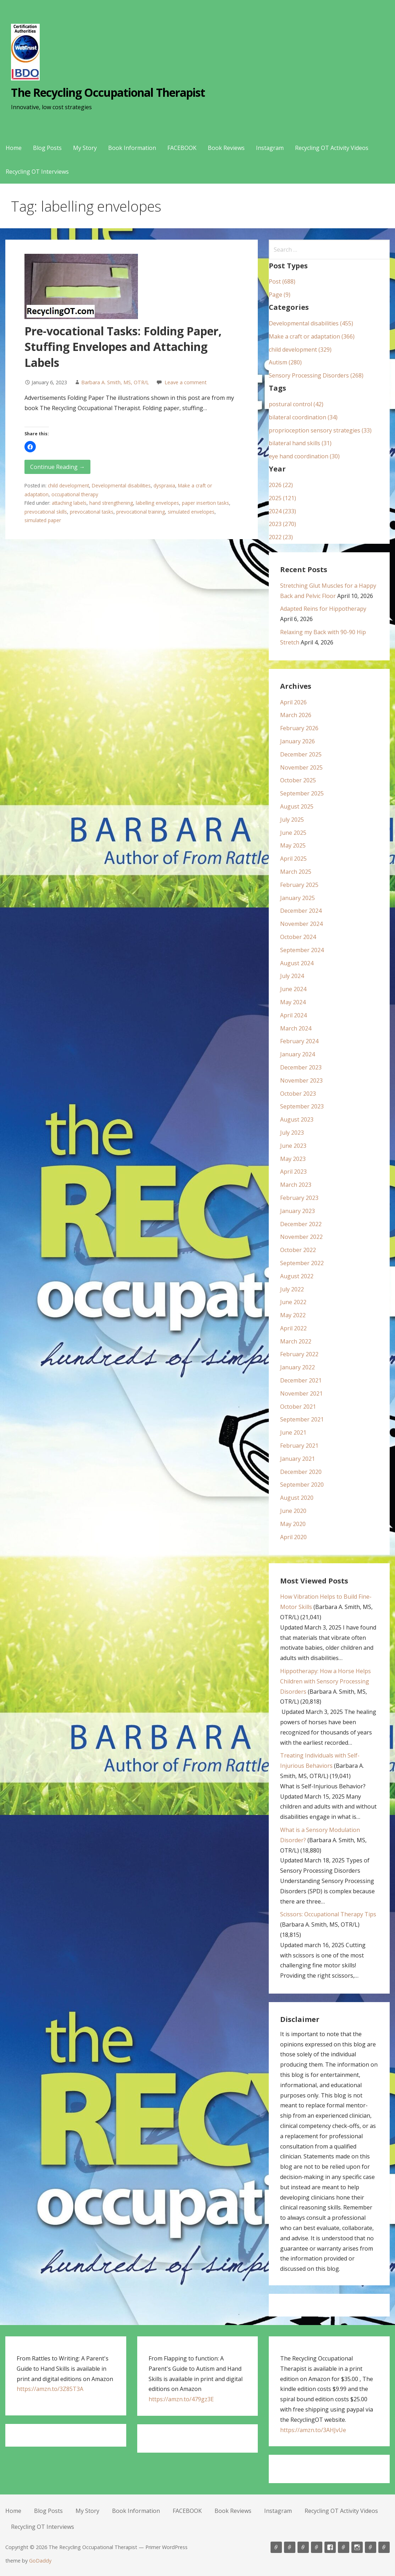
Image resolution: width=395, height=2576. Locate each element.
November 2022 (301, 1237)
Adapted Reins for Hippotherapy (323, 609)
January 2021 (297, 1459)
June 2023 (293, 1146)
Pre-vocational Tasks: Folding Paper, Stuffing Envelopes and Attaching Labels (123, 346)
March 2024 (295, 1028)
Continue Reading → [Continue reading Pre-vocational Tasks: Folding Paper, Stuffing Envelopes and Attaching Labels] (57, 467)
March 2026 (295, 715)
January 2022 (297, 1367)
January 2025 (297, 898)
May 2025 (293, 845)
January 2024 (297, 1054)
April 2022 (293, 1328)
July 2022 (292, 1289)
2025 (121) (282, 498)
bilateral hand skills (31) (300, 443)
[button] (30, 446)
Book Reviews (226, 148)
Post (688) (282, 281)
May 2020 (293, 1524)
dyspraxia (164, 485)
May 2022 (293, 1315)
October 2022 (298, 1250)
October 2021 (298, 1406)
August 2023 (296, 1119)
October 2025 (298, 780)
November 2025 (301, 767)
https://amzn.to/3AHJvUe (313, 2430)
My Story (85, 148)
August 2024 (296, 963)
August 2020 (296, 1498)
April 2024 (293, 1015)
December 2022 (301, 1224)
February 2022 (299, 1354)
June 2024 (293, 989)
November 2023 (301, 1080)
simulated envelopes (191, 511)
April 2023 (293, 1171)
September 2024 (302, 950)
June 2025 (293, 833)
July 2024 (292, 976)
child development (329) (300, 349)
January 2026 (297, 741)
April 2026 (293, 702)
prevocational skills (45, 511)
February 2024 (299, 1041)
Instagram (270, 148)
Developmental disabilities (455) (311, 323)
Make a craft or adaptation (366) (312, 336)
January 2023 (297, 1211)
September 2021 (302, 1419)
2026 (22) (281, 485)
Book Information (132, 148)
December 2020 (301, 1472)
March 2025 (295, 872)
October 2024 (298, 937)
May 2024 (293, 1002)
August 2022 (296, 1276)
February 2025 (299, 885)
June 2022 (293, 1302)
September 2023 (302, 1106)
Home (14, 148)
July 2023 (292, 1132)
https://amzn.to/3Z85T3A (50, 2389)
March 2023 (295, 1185)
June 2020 (293, 1511)
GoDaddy (40, 2560)
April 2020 (293, 1537)
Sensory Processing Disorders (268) (316, 375)
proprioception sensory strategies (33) (320, 430)
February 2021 (299, 1445)
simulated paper (42, 520)
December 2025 (301, 754)
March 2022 (295, 1341)
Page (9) (279, 294)
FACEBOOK (181, 148)
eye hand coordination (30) (304, 456)
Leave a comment (186, 382)
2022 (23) (281, 537)
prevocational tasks (91, 511)
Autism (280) (285, 362)
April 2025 (293, 858)
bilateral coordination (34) (303, 417)
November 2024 (301, 924)
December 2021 (301, 1380)
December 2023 (301, 1067)
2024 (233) (282, 511)
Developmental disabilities (121, 485)
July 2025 (292, 819)
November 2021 (301, 1393)
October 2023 (298, 1093)
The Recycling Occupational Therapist (108, 92)
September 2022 (302, 1263)
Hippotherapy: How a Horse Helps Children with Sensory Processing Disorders (325, 1681)
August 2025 (296, 806)
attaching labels (69, 502)
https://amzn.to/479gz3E (181, 2399)
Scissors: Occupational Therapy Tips (328, 1914)
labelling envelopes (157, 502)
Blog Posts (47, 148)
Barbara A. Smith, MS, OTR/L (115, 382)
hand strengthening (111, 502)
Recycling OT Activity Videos (331, 148)
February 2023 (299, 1198)
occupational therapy (74, 494)
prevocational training (140, 511)
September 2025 (302, 793)
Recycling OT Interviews (37, 171)
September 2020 (302, 1484)
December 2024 (301, 911)
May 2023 (293, 1159)
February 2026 (299, 728)
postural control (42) (296, 404)
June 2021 (293, 1432)
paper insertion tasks (205, 502)
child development (68, 485)
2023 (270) (282, 524)
